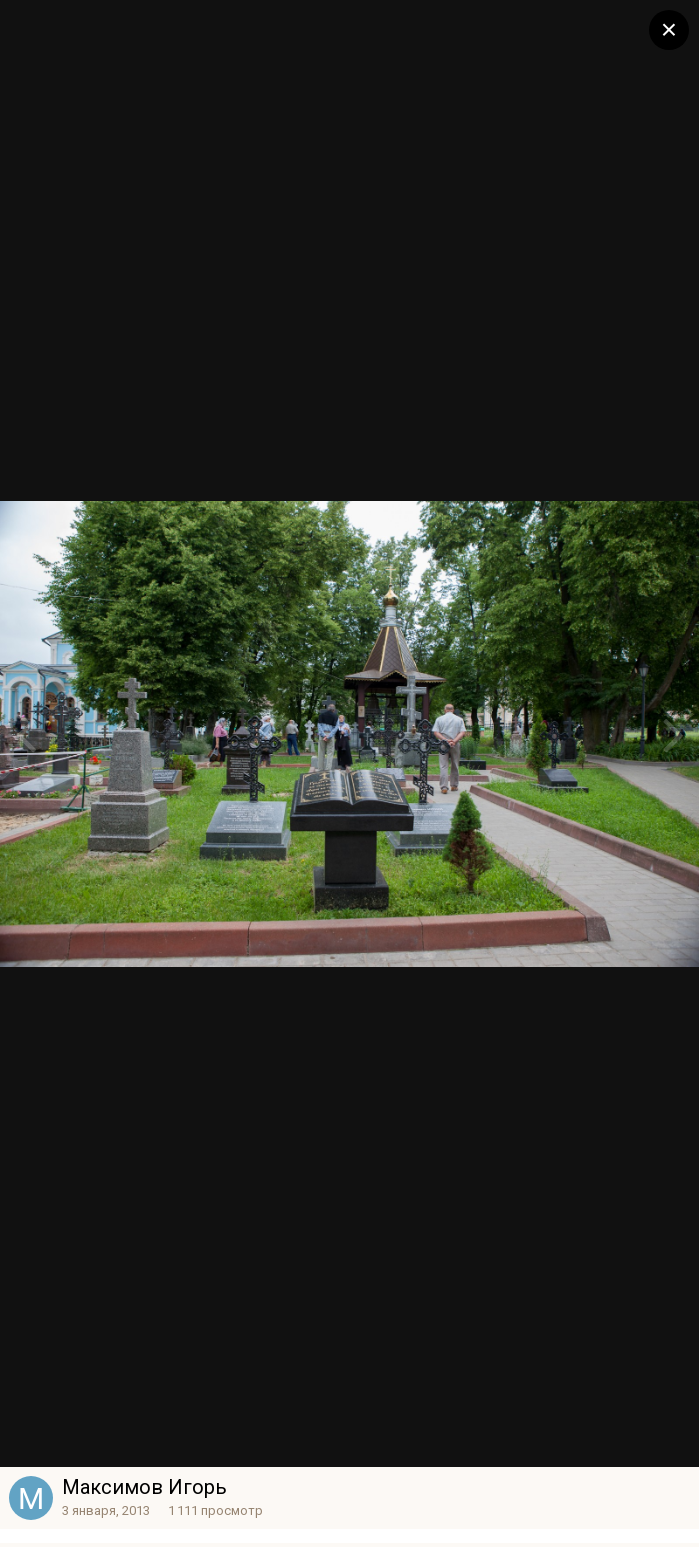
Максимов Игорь (144, 1487)
